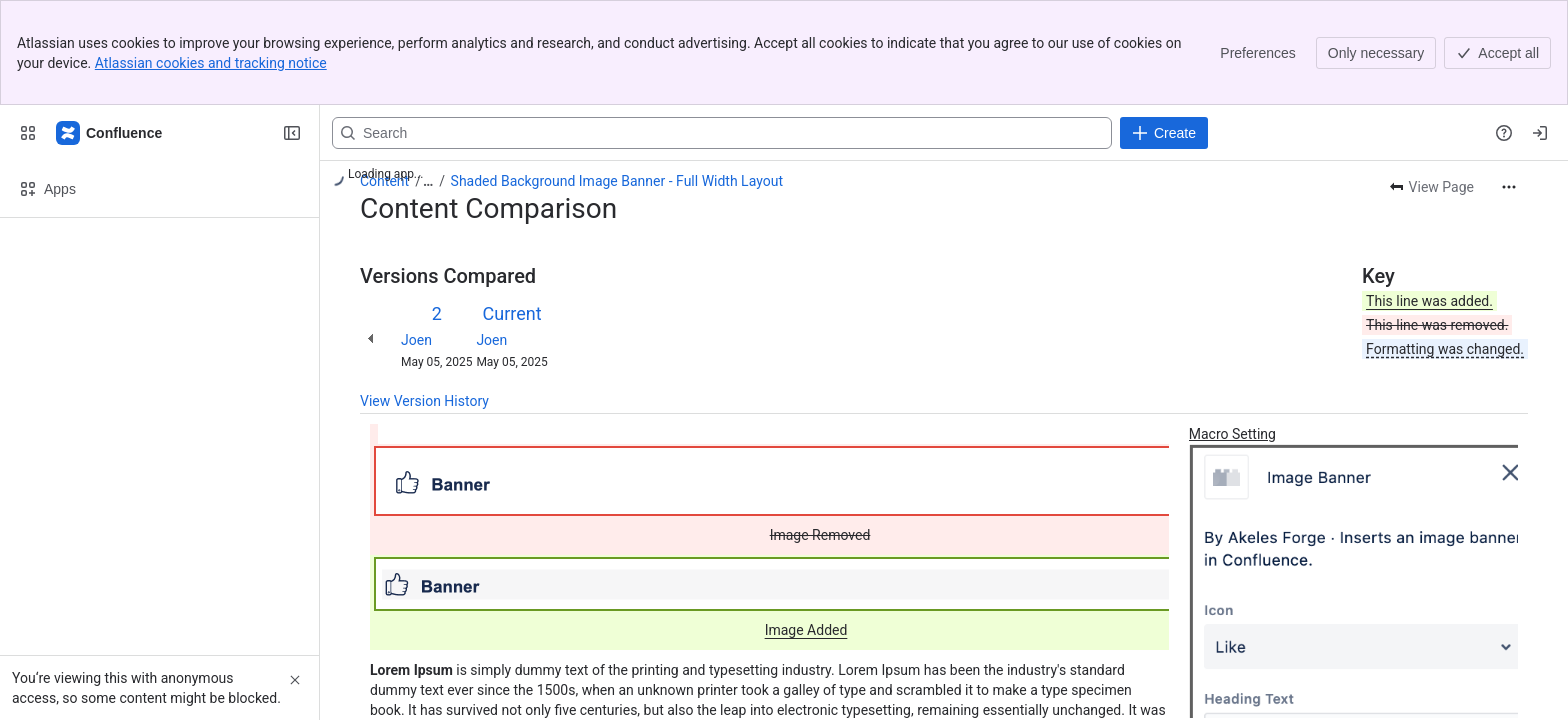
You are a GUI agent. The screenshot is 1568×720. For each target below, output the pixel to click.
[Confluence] (110, 133)
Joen (416, 340)
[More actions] (1509, 187)
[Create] (1164, 133)
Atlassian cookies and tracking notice (211, 63)
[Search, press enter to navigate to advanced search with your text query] (722, 133)
